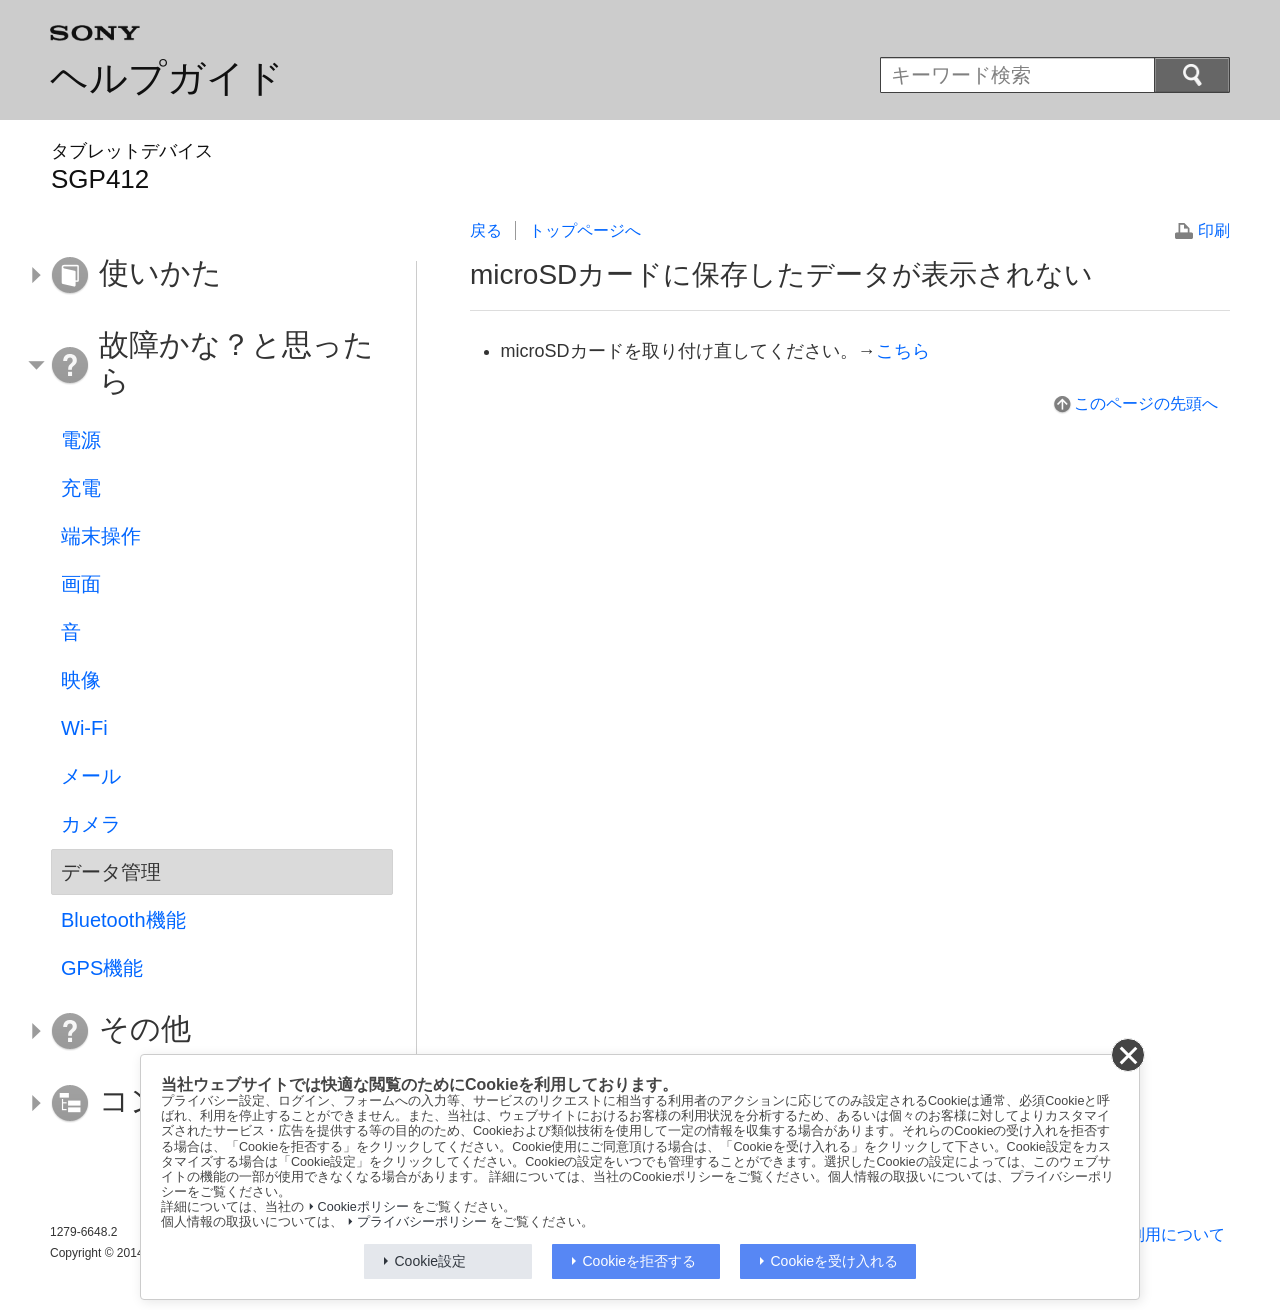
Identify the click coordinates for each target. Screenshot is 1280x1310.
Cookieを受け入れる (835, 1261)
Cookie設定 (431, 1261)
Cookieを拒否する (640, 1261)
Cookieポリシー (363, 1207)
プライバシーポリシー (422, 1222)
